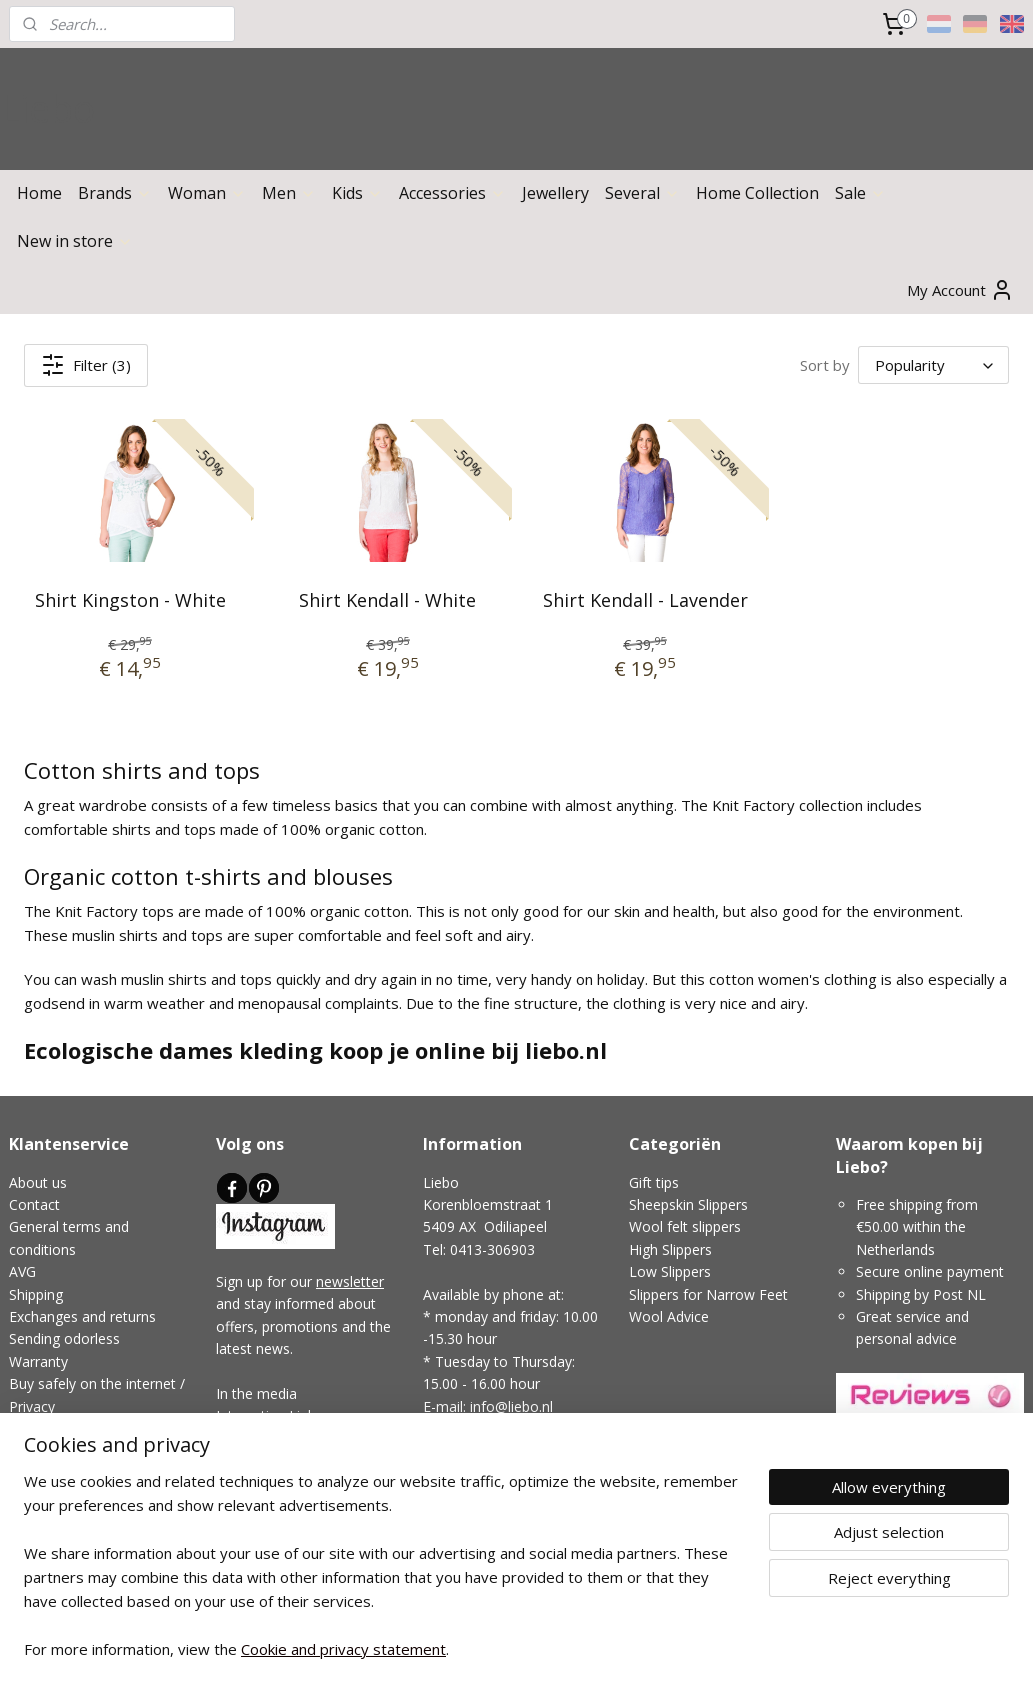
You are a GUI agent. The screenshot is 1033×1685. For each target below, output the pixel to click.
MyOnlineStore (712, 1648)
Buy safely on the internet (92, 1383)
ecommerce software (535, 1648)
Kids (357, 193)
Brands (115, 193)
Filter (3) (86, 365)
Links (303, 1415)
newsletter (350, 1281)
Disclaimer (43, 1473)
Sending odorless (64, 1338)
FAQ (23, 1450)
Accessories (452, 193)
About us (38, 1182)
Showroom (459, 1450)
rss (456, 1648)
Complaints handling (74, 1495)
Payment (38, 1428)
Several (642, 193)
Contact (34, 1204)
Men (289, 193)
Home (39, 193)
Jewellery (555, 193)
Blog (231, 1438)
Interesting (250, 1415)
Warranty (38, 1361)
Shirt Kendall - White (387, 600)
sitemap (414, 1648)
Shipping (36, 1294)
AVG (22, 1271)
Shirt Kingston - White (130, 600)
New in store (75, 241)
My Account (960, 290)
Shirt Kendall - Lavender (645, 600)
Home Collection (757, 193)
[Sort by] (933, 365)
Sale (860, 193)
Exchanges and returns (82, 1316)
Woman (207, 193)
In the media (256, 1393)
